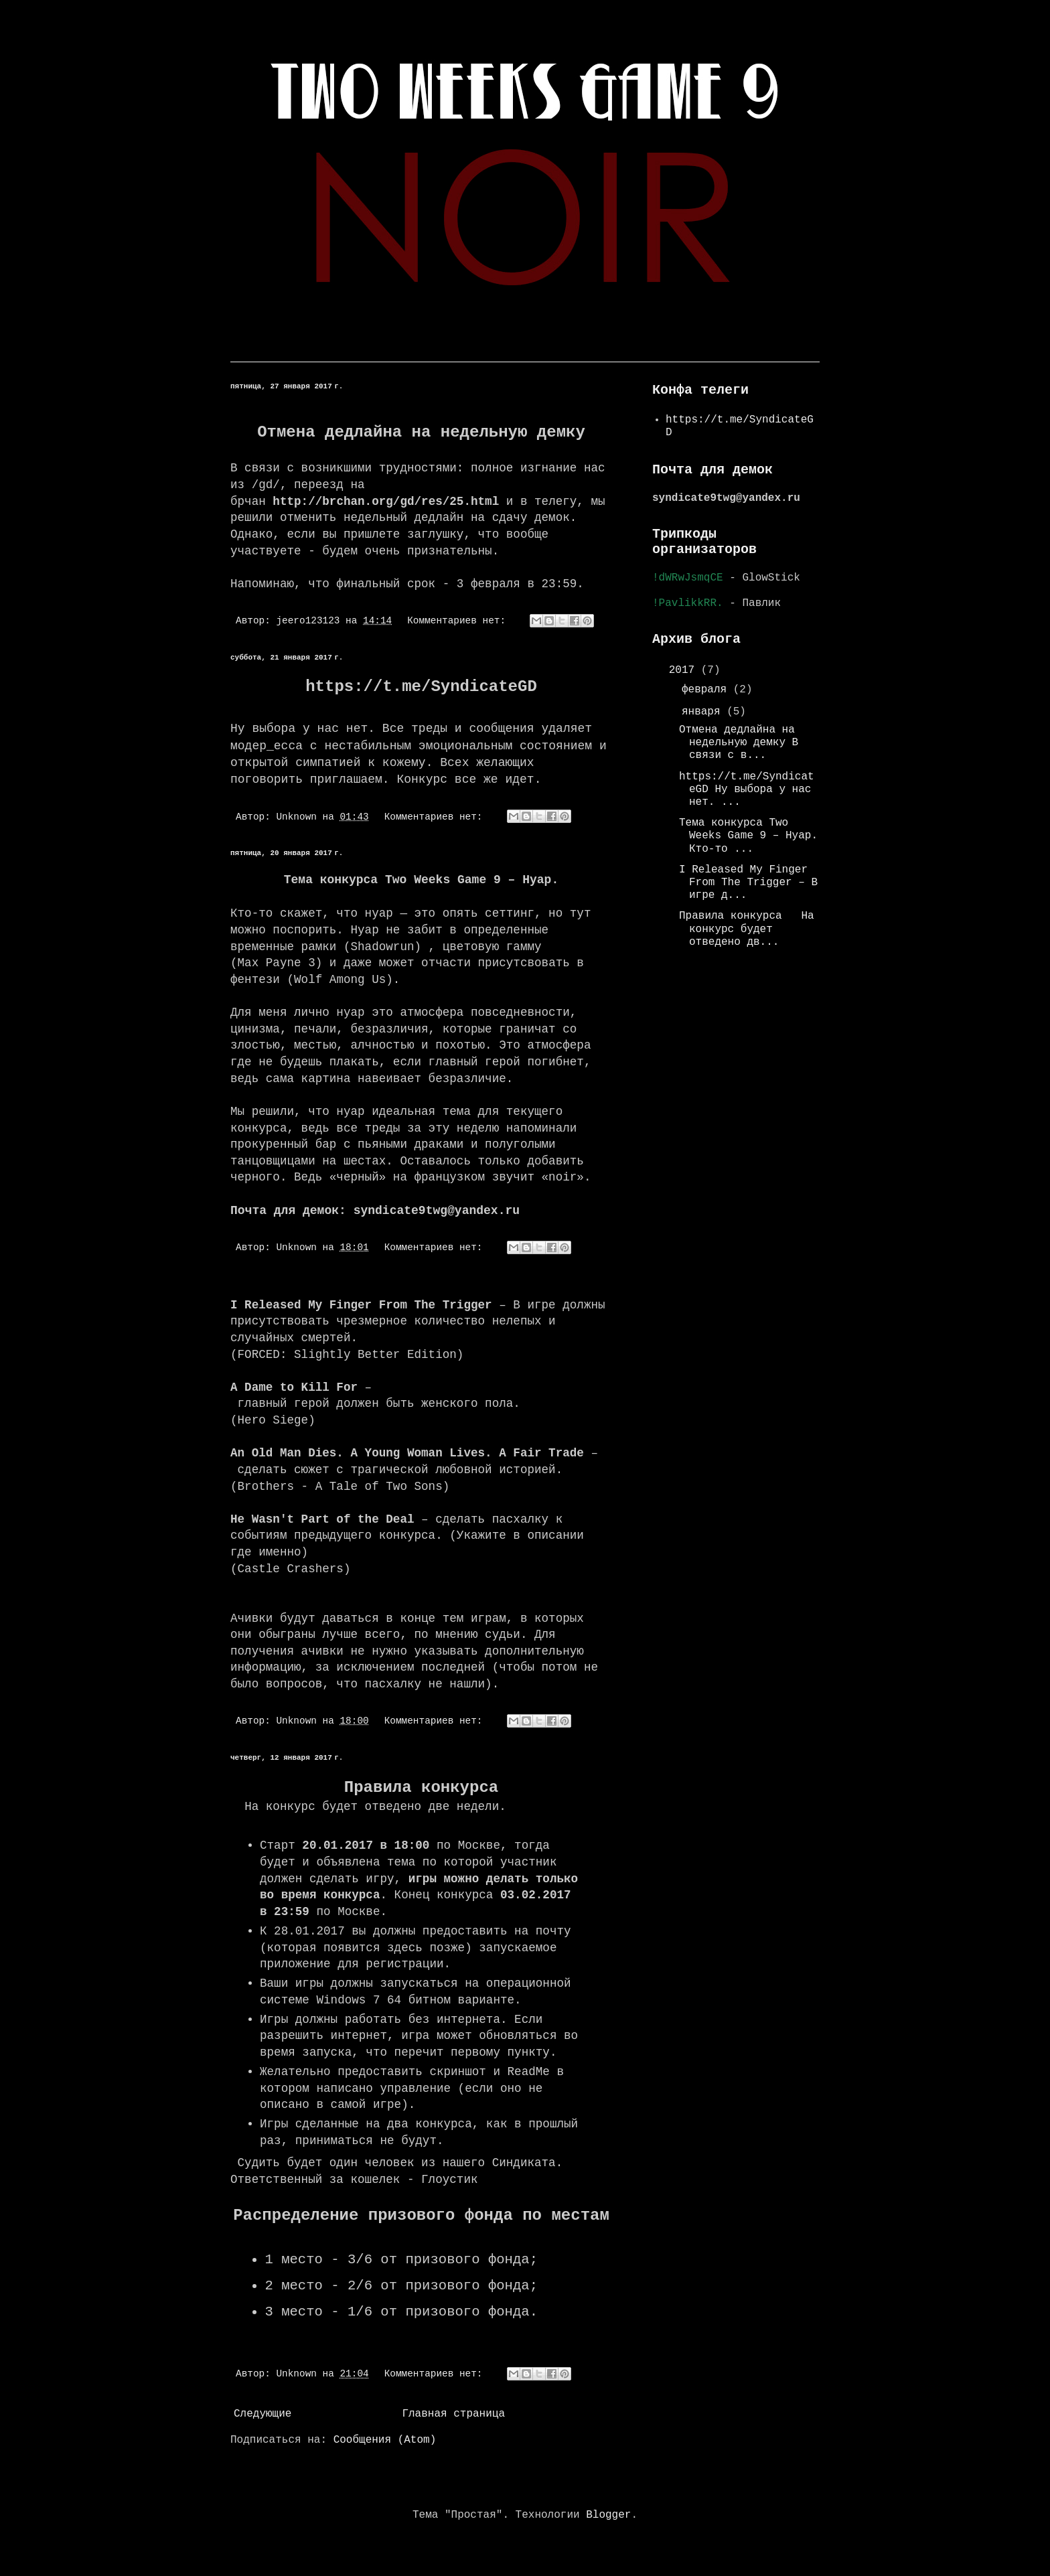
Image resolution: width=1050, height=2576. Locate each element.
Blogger (608, 2515)
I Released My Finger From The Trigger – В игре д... (748, 882)
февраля (707, 690)
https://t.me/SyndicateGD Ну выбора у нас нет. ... (746, 789)
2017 (685, 670)
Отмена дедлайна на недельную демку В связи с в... (738, 742)
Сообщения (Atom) (385, 2440)
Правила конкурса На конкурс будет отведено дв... (746, 929)
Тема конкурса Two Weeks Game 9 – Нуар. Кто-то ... (748, 835)
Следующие (262, 2414)
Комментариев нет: (459, 620)
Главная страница (453, 2414)
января (704, 712)
